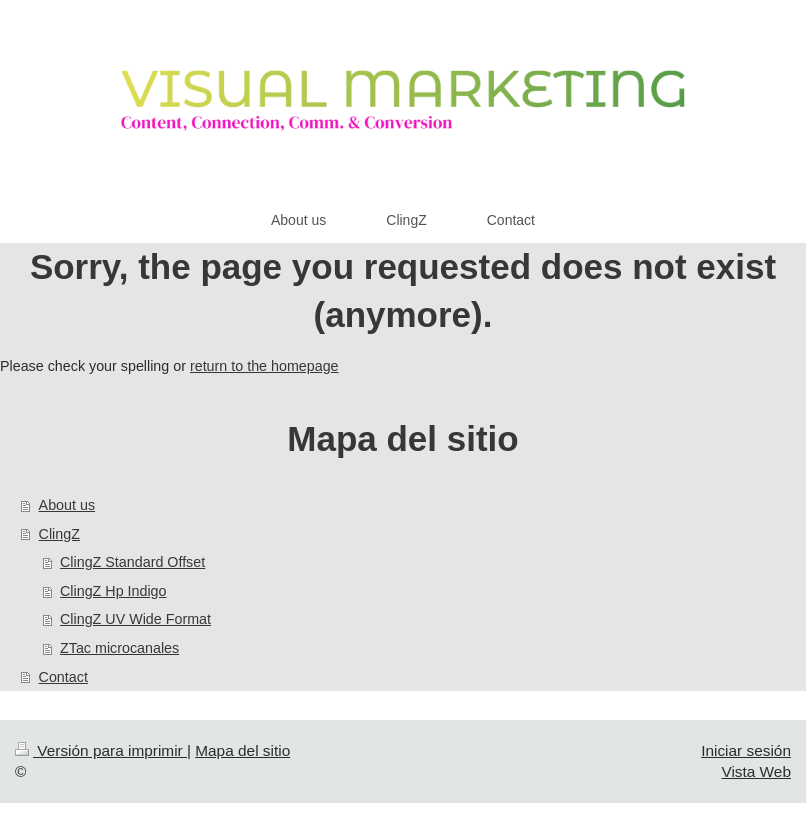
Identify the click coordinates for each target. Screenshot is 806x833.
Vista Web (756, 771)
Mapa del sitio (242, 750)
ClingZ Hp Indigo (113, 591)
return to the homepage (264, 366)
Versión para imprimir (101, 750)
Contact (63, 677)
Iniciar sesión (746, 750)
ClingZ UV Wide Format (135, 619)
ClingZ (59, 534)
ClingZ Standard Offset (132, 562)
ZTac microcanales (119, 648)
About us (67, 505)
